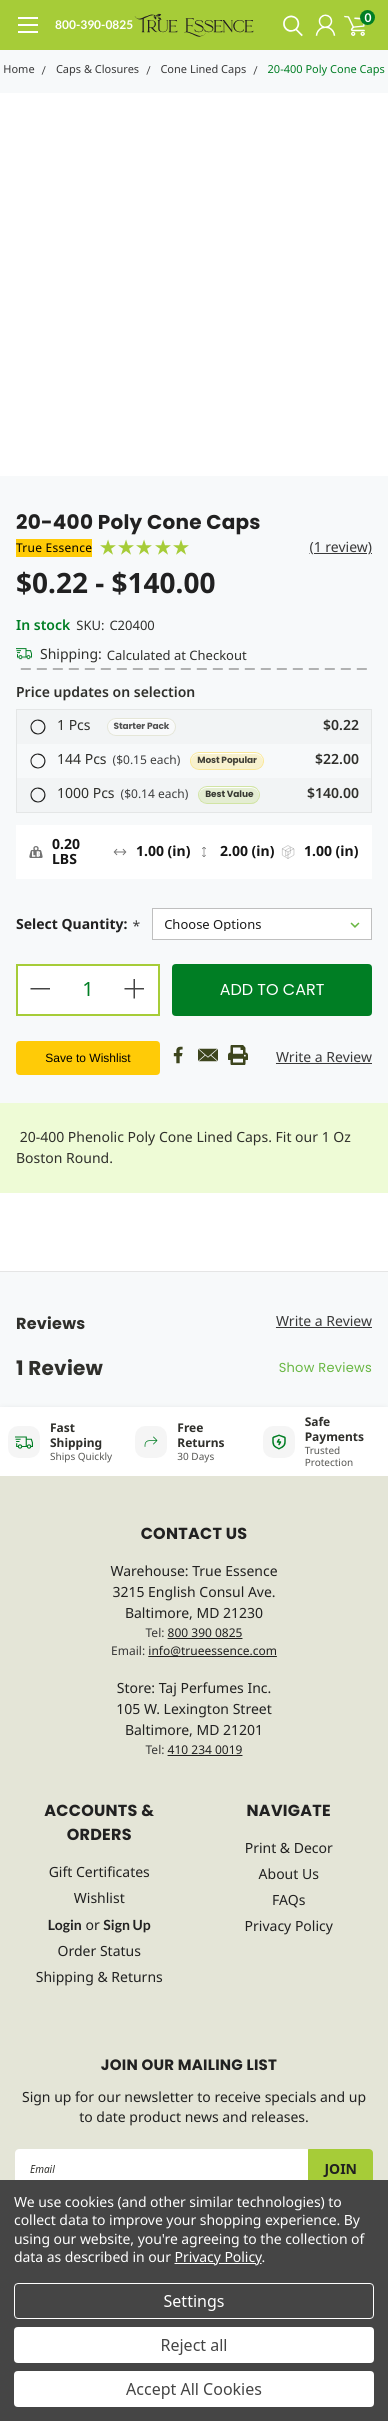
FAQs (288, 1900)
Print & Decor (289, 1848)
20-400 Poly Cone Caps (326, 69)
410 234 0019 (205, 1749)
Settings (194, 2301)
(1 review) (340, 547)
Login (65, 1924)
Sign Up (126, 1924)
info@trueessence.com (212, 1650)
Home (18, 69)
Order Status (99, 1951)
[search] (288, 25)
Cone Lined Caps (203, 69)
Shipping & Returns (99, 1977)
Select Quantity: (78, 926)
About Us (289, 1874)
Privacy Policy (289, 1926)
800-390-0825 (94, 24)
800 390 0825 (205, 1632)
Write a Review (324, 1057)
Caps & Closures (97, 69)
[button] (194, 727)
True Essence (54, 547)
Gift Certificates (99, 1872)
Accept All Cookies (194, 2389)
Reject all (194, 2345)
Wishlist (99, 1898)
